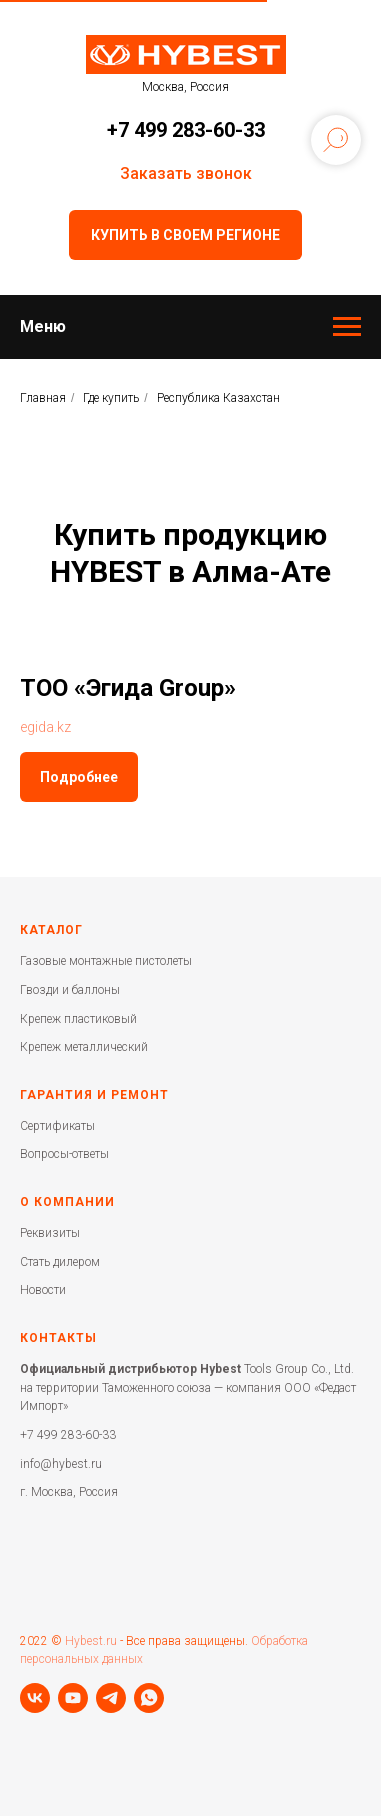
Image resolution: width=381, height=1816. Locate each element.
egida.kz (45, 727)
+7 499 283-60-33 (186, 130)
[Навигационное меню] (347, 327)
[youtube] (73, 1698)
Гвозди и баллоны (70, 990)
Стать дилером (60, 1262)
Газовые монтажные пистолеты (106, 961)
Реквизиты (50, 1233)
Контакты (58, 1338)
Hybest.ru (91, 1641)
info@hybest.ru (61, 1464)
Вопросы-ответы (64, 1154)
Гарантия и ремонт (94, 1095)
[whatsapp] (149, 1698)
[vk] (35, 1698)
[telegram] (111, 1698)
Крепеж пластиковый (78, 1019)
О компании (67, 1202)
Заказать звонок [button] (186, 173)
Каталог (51, 930)
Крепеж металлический (84, 1047)
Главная (43, 398)
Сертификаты (57, 1126)
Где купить (111, 398)
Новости (43, 1290)
